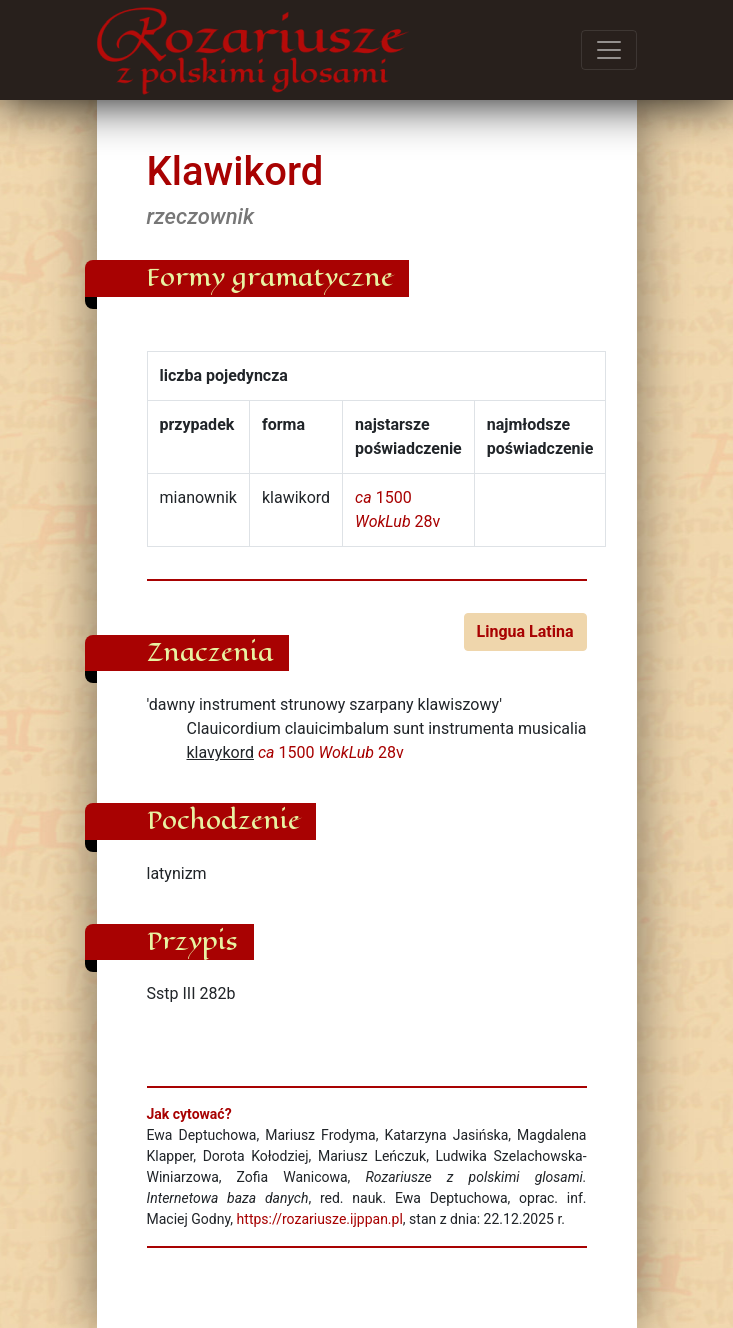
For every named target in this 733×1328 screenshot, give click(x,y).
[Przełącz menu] (609, 50)
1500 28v (331, 752)
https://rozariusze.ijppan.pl (320, 1219)
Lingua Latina (525, 631)
